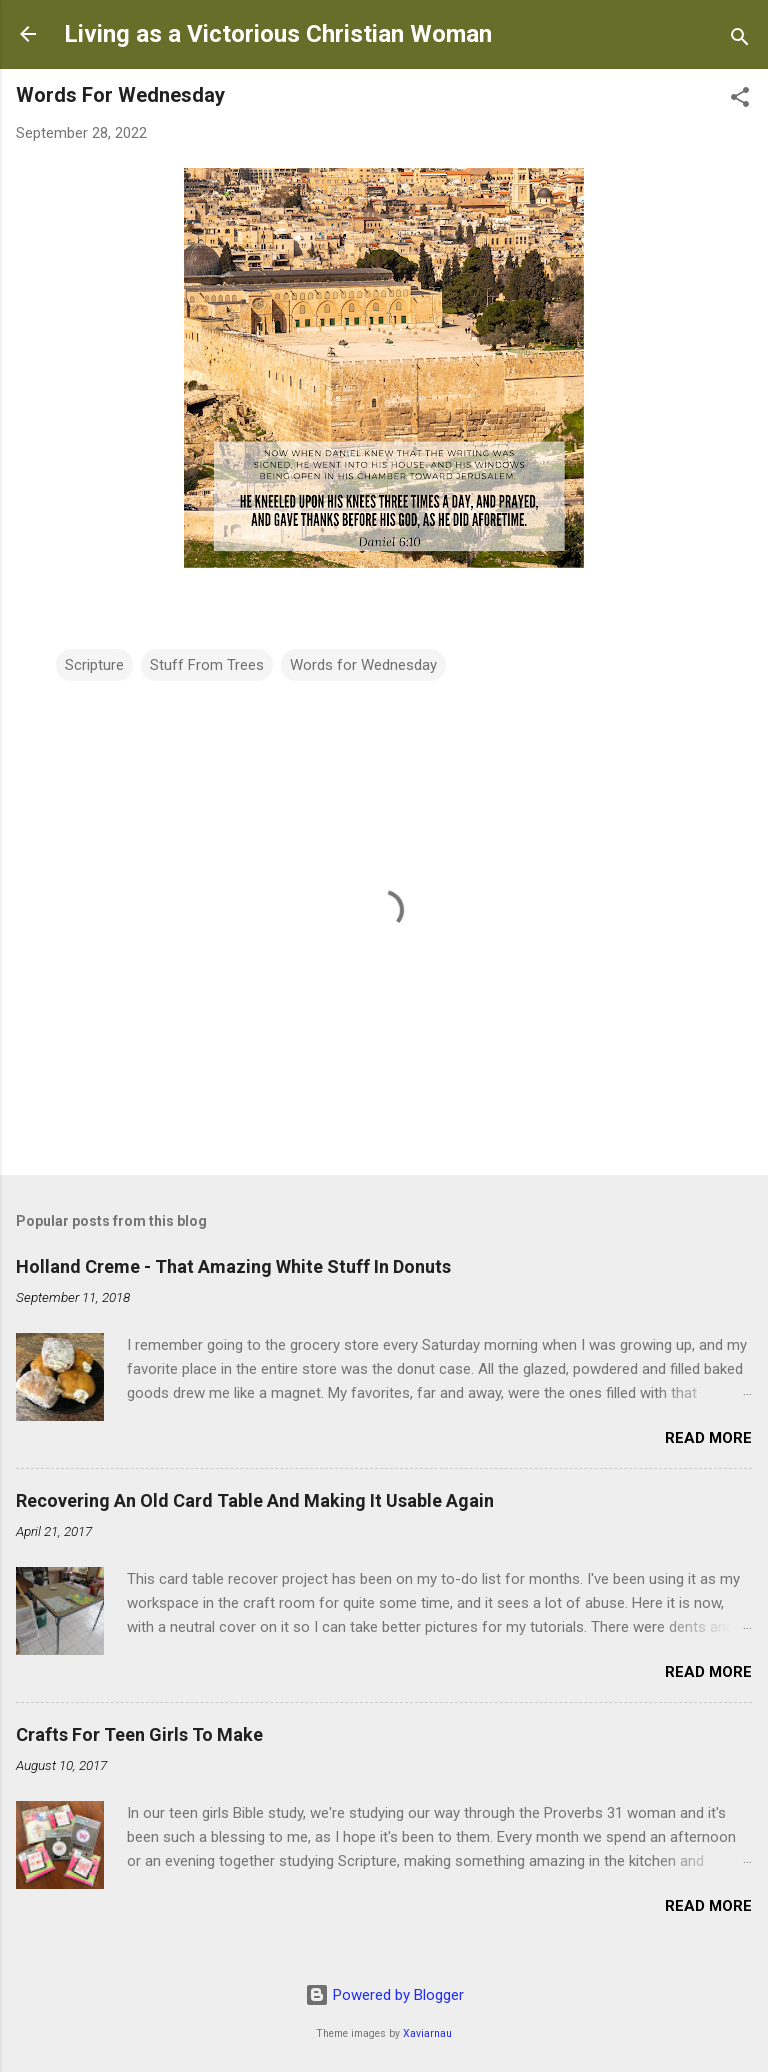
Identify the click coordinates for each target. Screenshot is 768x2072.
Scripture (94, 665)
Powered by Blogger (384, 1995)
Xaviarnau (427, 2033)
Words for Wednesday (363, 665)
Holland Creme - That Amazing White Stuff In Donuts (233, 1266)
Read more (708, 1438)
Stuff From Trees (207, 665)
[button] (740, 100)
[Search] (740, 40)
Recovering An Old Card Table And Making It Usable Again (255, 1500)
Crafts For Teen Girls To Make (139, 1734)
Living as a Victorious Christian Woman (278, 34)
